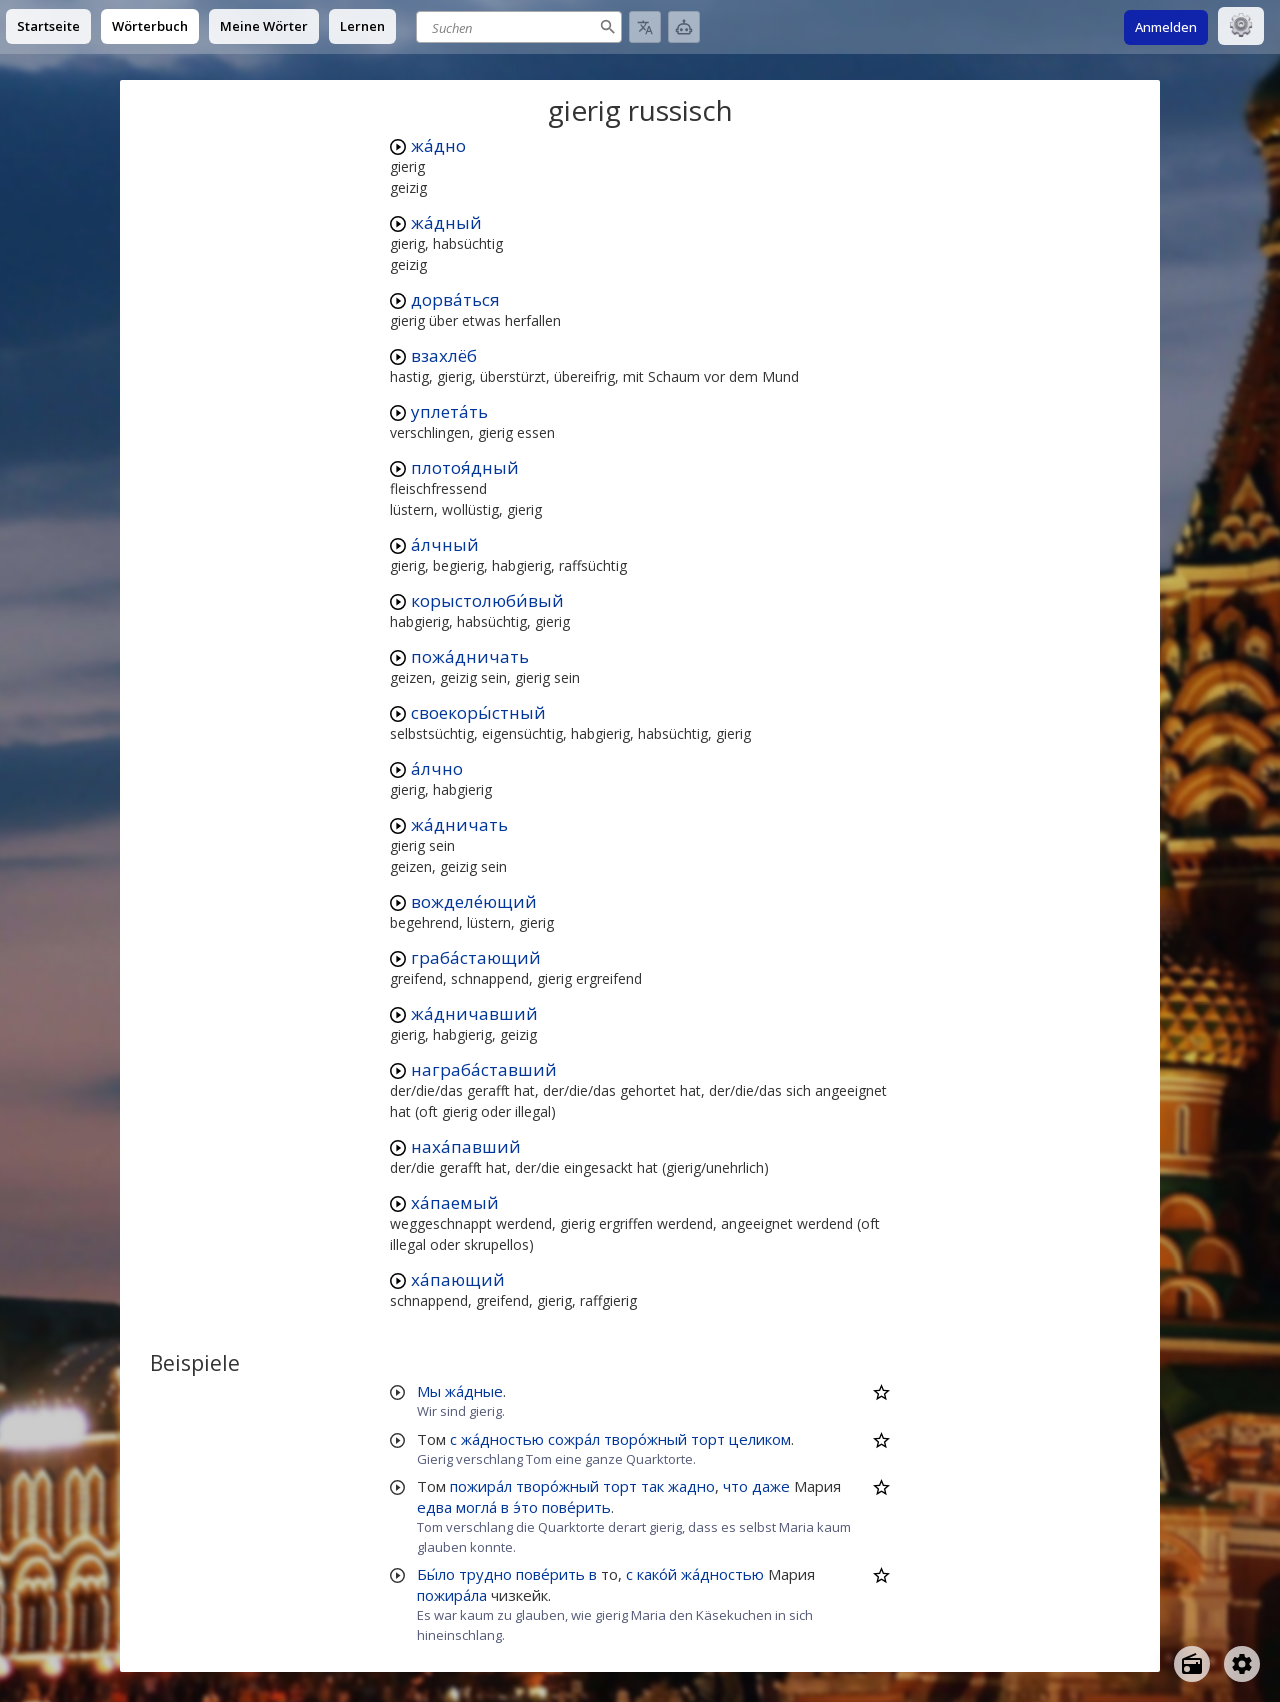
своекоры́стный (478, 712)
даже (771, 1486)
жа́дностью (502, 1439)
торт (708, 1439)
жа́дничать (459, 824)
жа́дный (446, 222)
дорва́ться (455, 299)
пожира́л (481, 1486)
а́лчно (437, 768)
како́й (657, 1574)
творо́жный (645, 1439)
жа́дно (438, 145)
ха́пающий (458, 1279)
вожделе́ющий (474, 901)
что (735, 1486)
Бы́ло (436, 1574)
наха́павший (466, 1146)
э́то (525, 1507)
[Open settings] (1242, 1664)
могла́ (476, 1507)
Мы (429, 1391)
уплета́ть (449, 411)
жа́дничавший (474, 1013)
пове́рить (576, 1507)
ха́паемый (455, 1202)
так (652, 1486)
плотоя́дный (465, 467)
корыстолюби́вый (487, 600)
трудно (485, 1574)
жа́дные (474, 1391)
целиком (760, 1439)
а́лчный (445, 544)
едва (434, 1507)
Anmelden (1166, 27)
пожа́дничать (470, 656)
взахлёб (444, 355)
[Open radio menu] (1192, 1664)
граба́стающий (476, 957)
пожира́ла (452, 1595)
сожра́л (574, 1439)
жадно (691, 1486)
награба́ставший (484, 1069)
